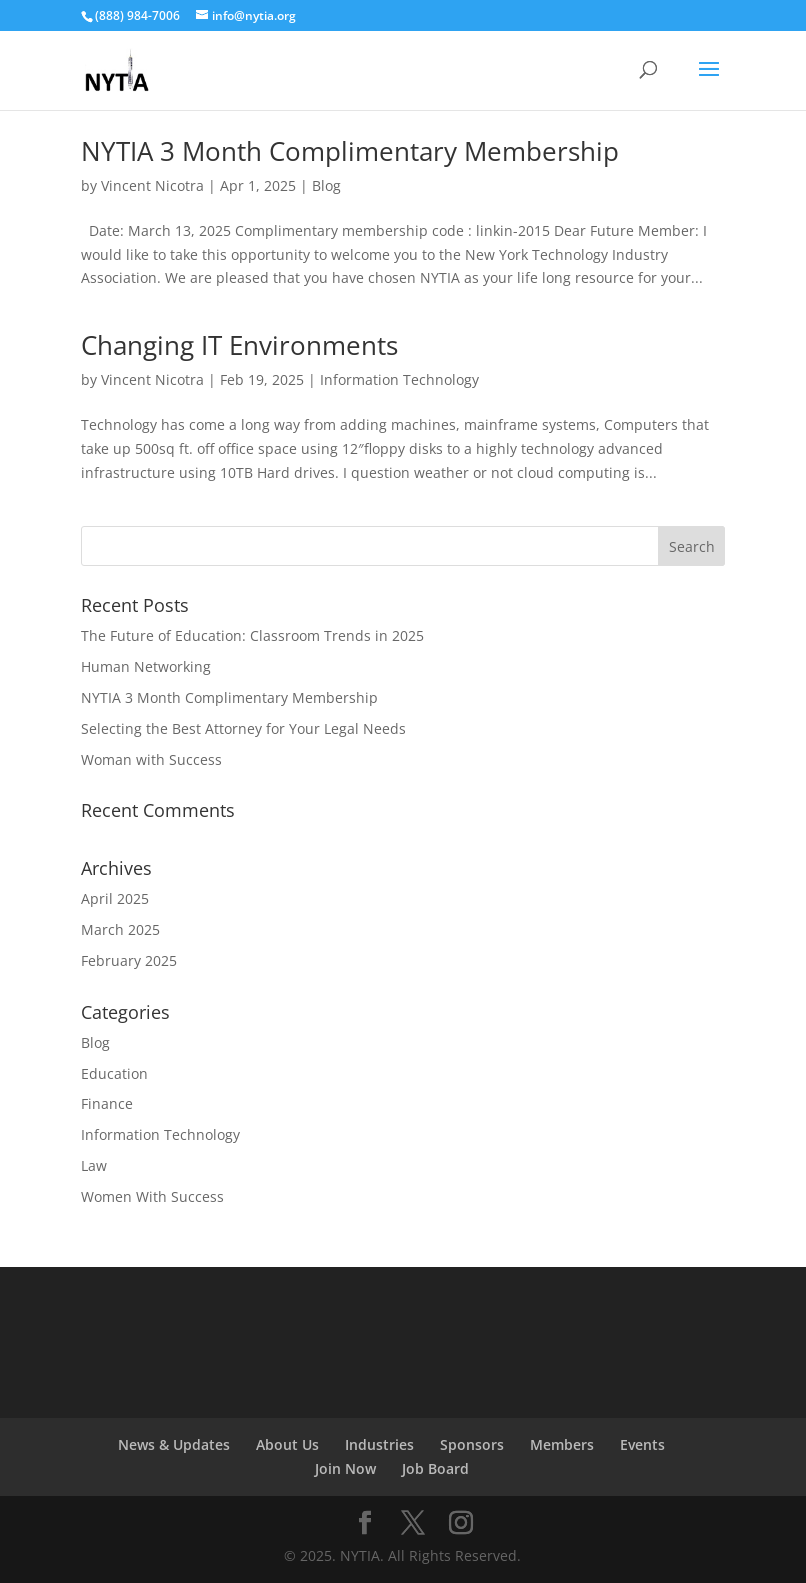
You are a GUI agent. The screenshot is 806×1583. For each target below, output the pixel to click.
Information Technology (399, 379)
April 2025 (115, 898)
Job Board (435, 1468)
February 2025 (129, 960)
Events (642, 1444)
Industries (379, 1444)
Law (94, 1165)
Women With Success (152, 1196)
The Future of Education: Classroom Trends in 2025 (252, 635)
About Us (287, 1444)
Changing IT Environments (239, 345)
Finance (107, 1103)
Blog (326, 185)
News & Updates (174, 1444)
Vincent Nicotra (152, 185)
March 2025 (120, 929)
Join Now (345, 1468)
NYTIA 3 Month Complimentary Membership (350, 151)
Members (562, 1444)
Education (114, 1073)
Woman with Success (151, 759)
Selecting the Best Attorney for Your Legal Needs (243, 728)
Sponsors (472, 1444)
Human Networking (146, 666)
